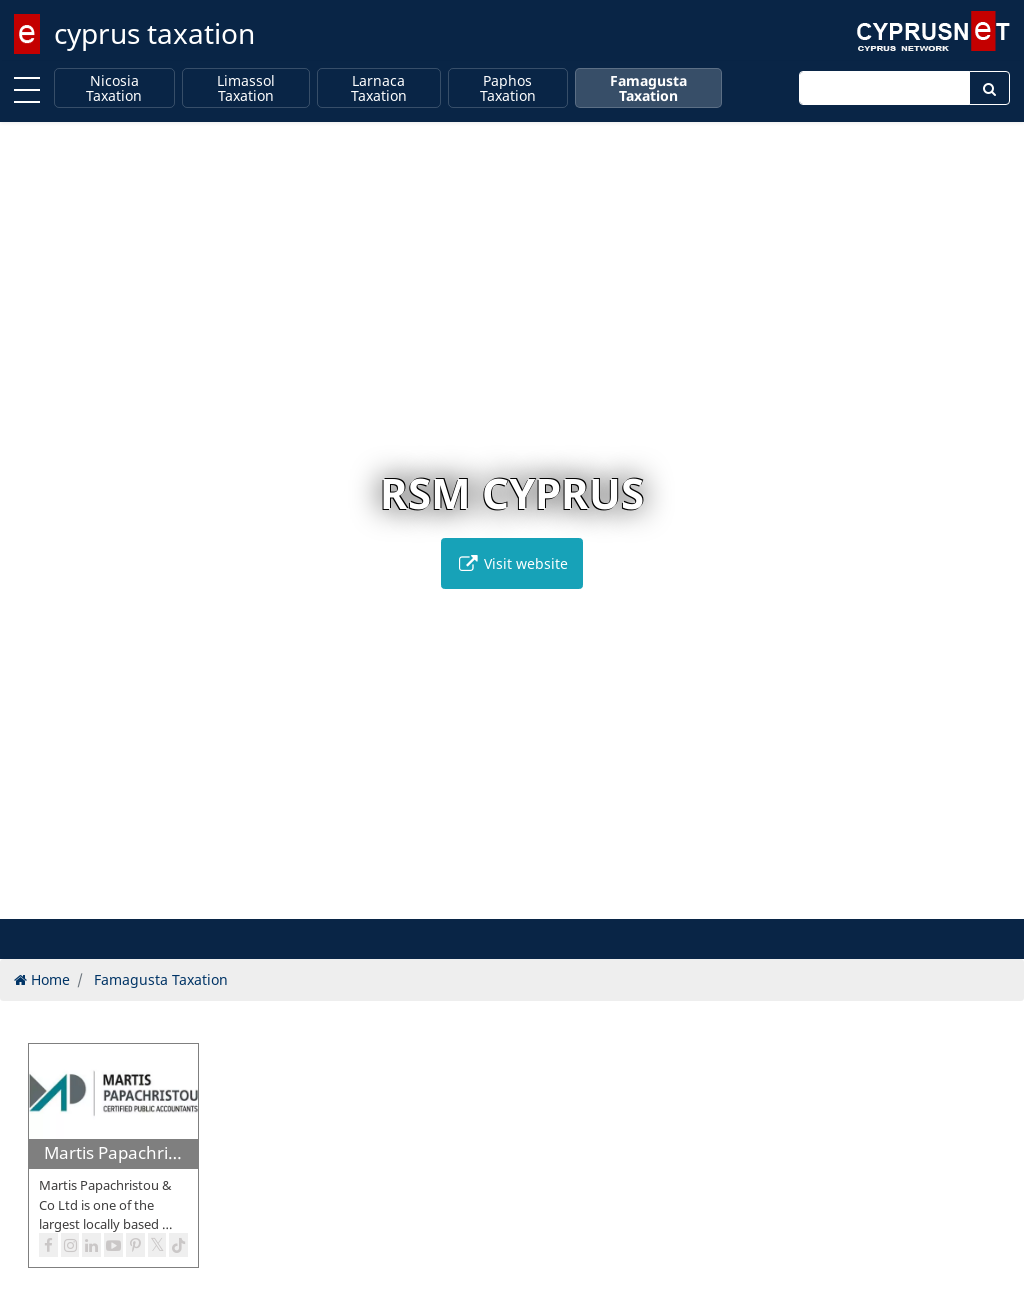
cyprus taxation (154, 33)
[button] (480, 900)
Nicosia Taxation (114, 88)
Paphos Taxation (508, 88)
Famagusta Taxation (648, 88)
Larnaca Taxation (379, 88)
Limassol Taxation (246, 88)
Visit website (512, 563)
